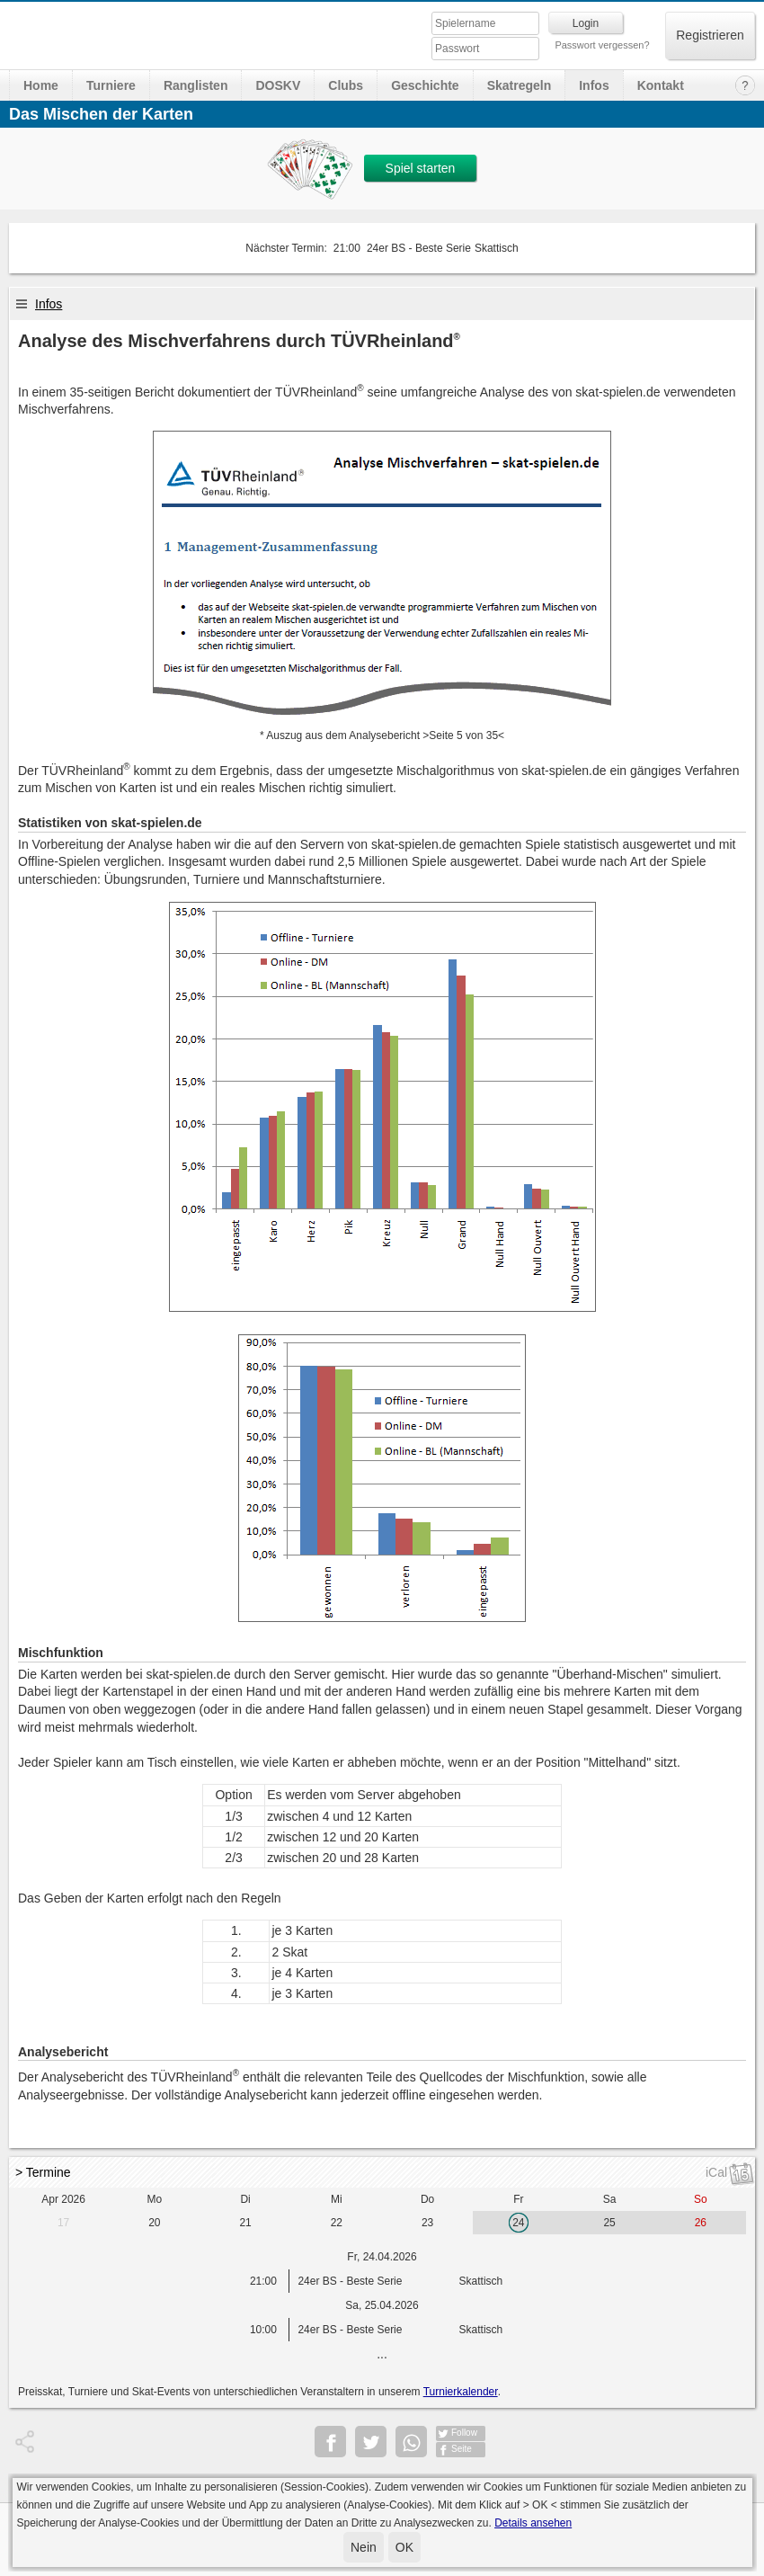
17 (63, 2222)
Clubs (345, 85)
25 (609, 2222)
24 (518, 2222)
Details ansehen (533, 2523)
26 (700, 2222)
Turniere (111, 85)
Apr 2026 (63, 2199)
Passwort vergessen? (602, 45)
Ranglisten (196, 85)
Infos (594, 85)
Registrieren (709, 35)
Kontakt (660, 85)
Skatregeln (519, 85)
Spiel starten (421, 168)
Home (40, 85)
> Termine (43, 2172)
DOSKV (277, 85)
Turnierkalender (460, 2391)
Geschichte (424, 85)
